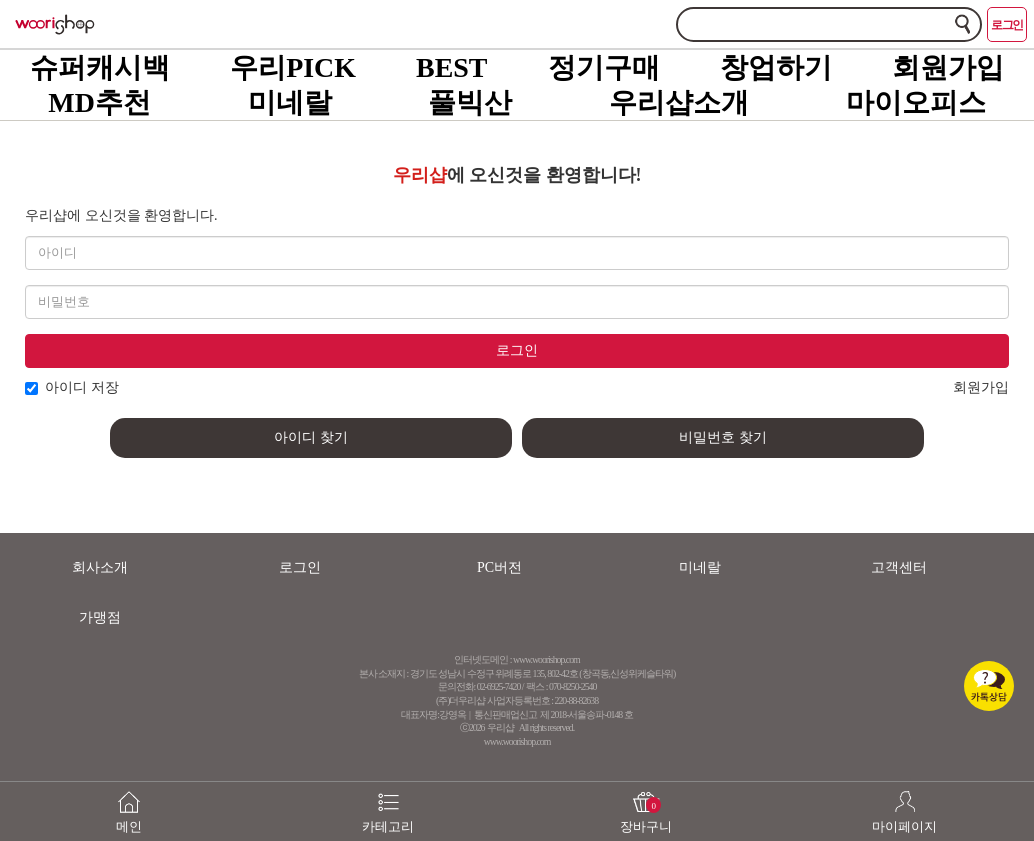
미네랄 (290, 102)
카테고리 (388, 802)
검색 (962, 23)
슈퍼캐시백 (100, 67)
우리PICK (293, 67)
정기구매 (604, 67)
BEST (451, 67)
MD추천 (99, 102)
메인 (129, 802)
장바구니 (646, 802)
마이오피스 (916, 102)
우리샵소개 (679, 102)
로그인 (1007, 25)
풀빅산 (470, 102)
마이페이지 (905, 802)
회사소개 (100, 567)
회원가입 (948, 67)
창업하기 (776, 67)
